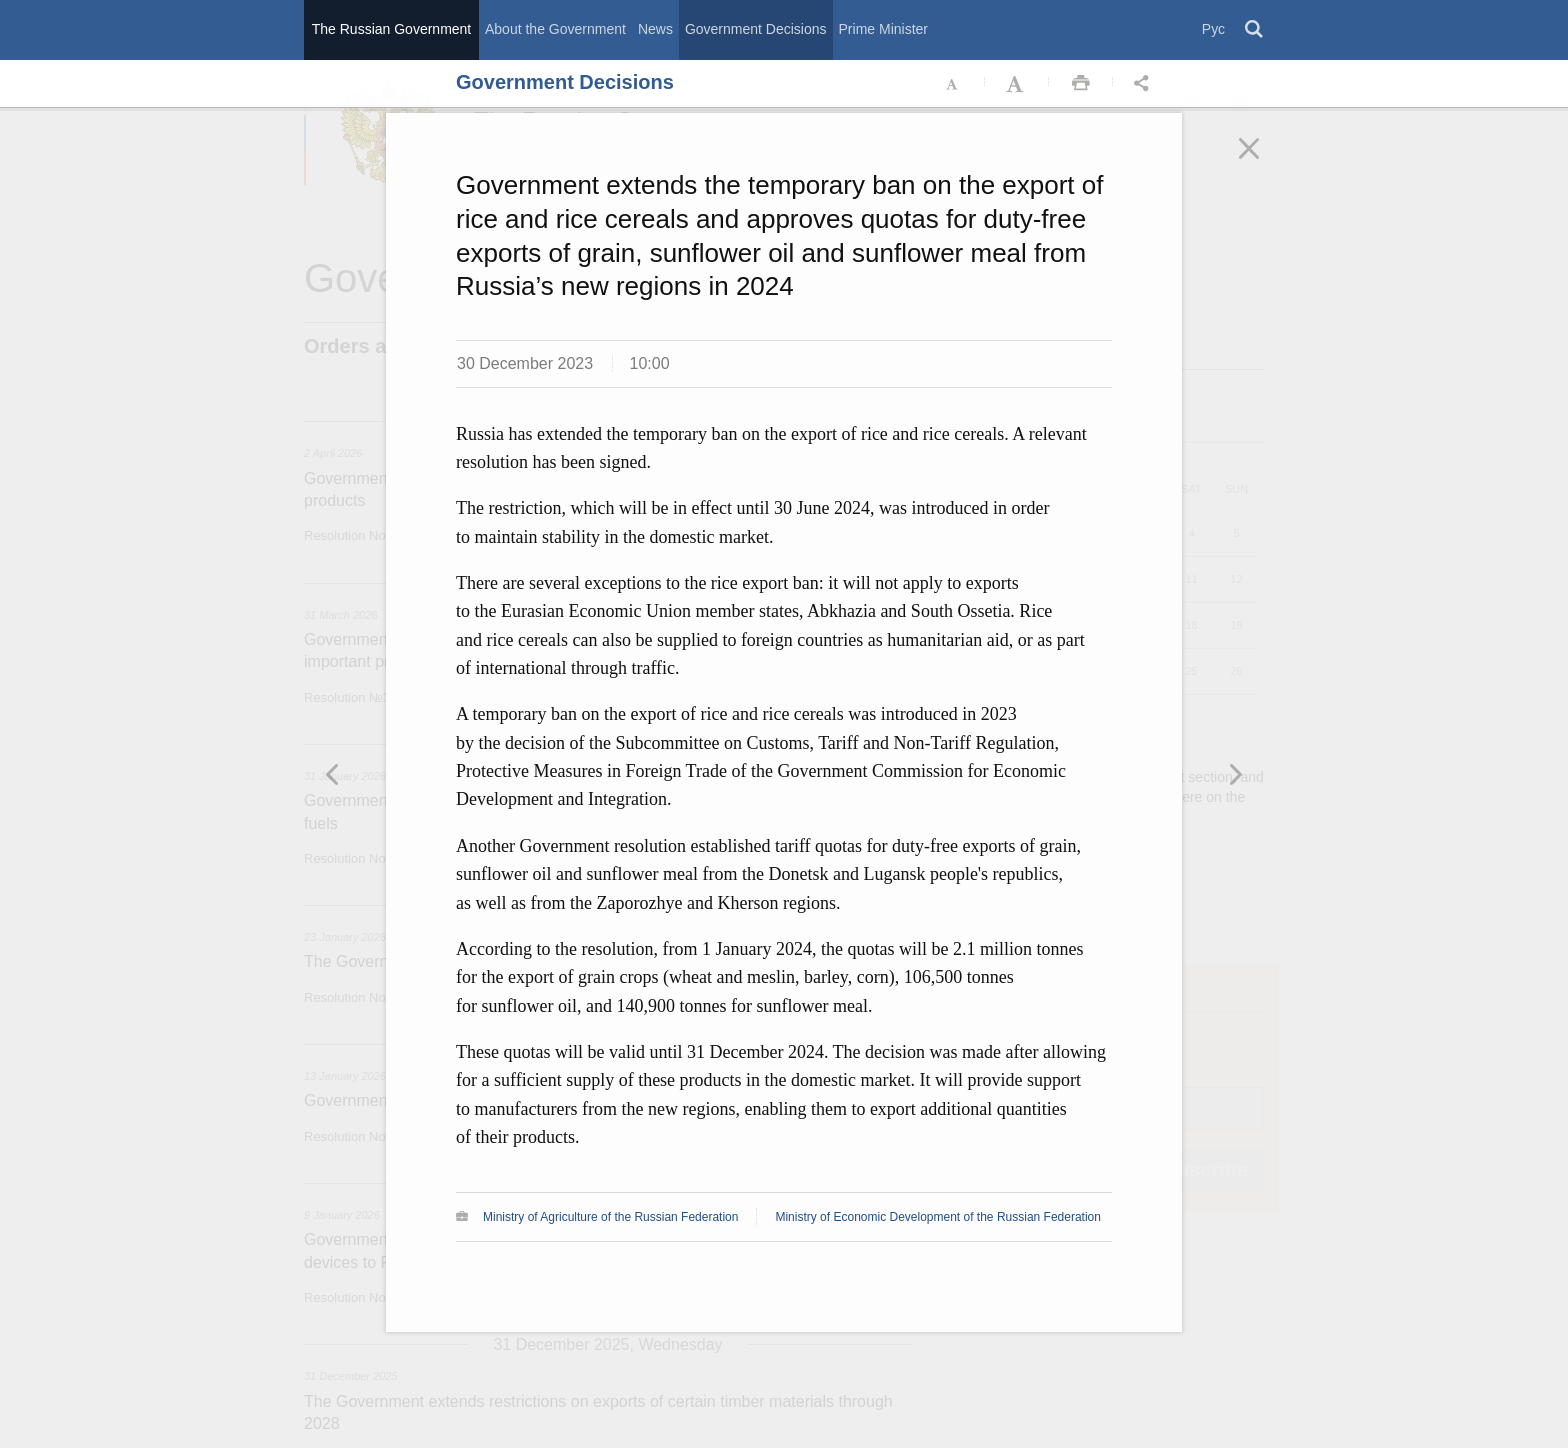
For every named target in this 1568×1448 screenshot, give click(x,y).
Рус (1213, 29)
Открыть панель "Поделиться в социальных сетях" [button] (1145, 84)
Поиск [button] (1255, 30)
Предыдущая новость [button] (1235, 774)
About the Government (555, 29)
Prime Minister (883, 29)
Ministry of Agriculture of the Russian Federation (610, 1217)
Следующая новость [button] (333, 774)
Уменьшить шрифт (953, 84)
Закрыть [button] (1263, 162)
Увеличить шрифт (1017, 84)
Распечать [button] (1081, 84)
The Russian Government (392, 29)
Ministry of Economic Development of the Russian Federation (937, 1217)
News (655, 29)
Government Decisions (756, 29)
